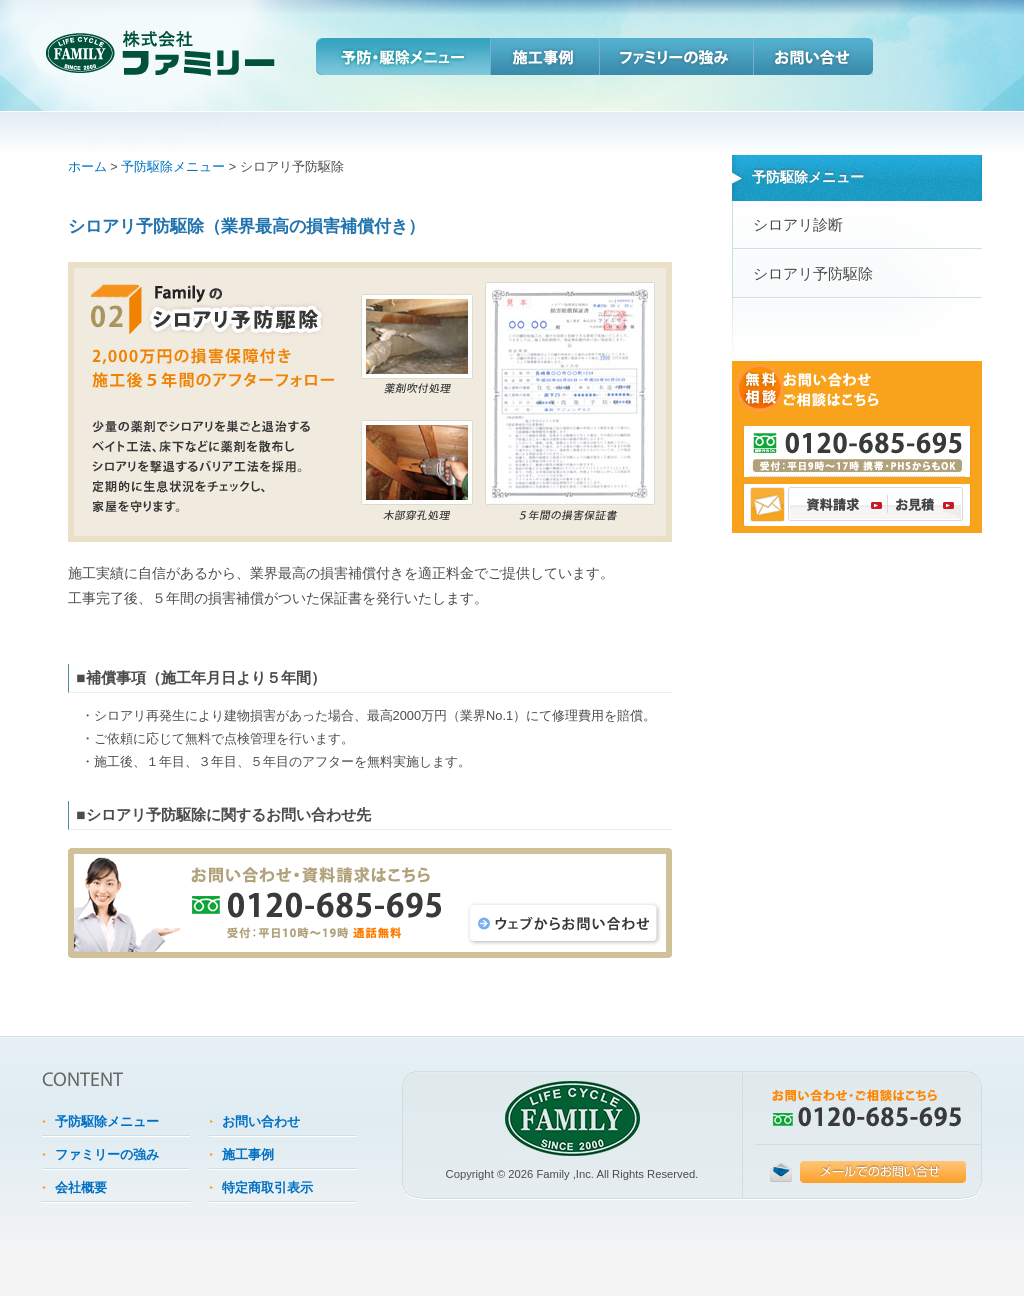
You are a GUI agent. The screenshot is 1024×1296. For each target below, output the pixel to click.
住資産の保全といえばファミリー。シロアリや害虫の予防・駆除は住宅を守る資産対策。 (124, 50)
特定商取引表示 (267, 1187)
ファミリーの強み (676, 56)
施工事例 (544, 56)
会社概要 (81, 1187)
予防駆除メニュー (173, 166)
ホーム (87, 166)
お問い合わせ (813, 56)
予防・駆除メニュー (403, 56)
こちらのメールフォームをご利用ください (868, 1172)
